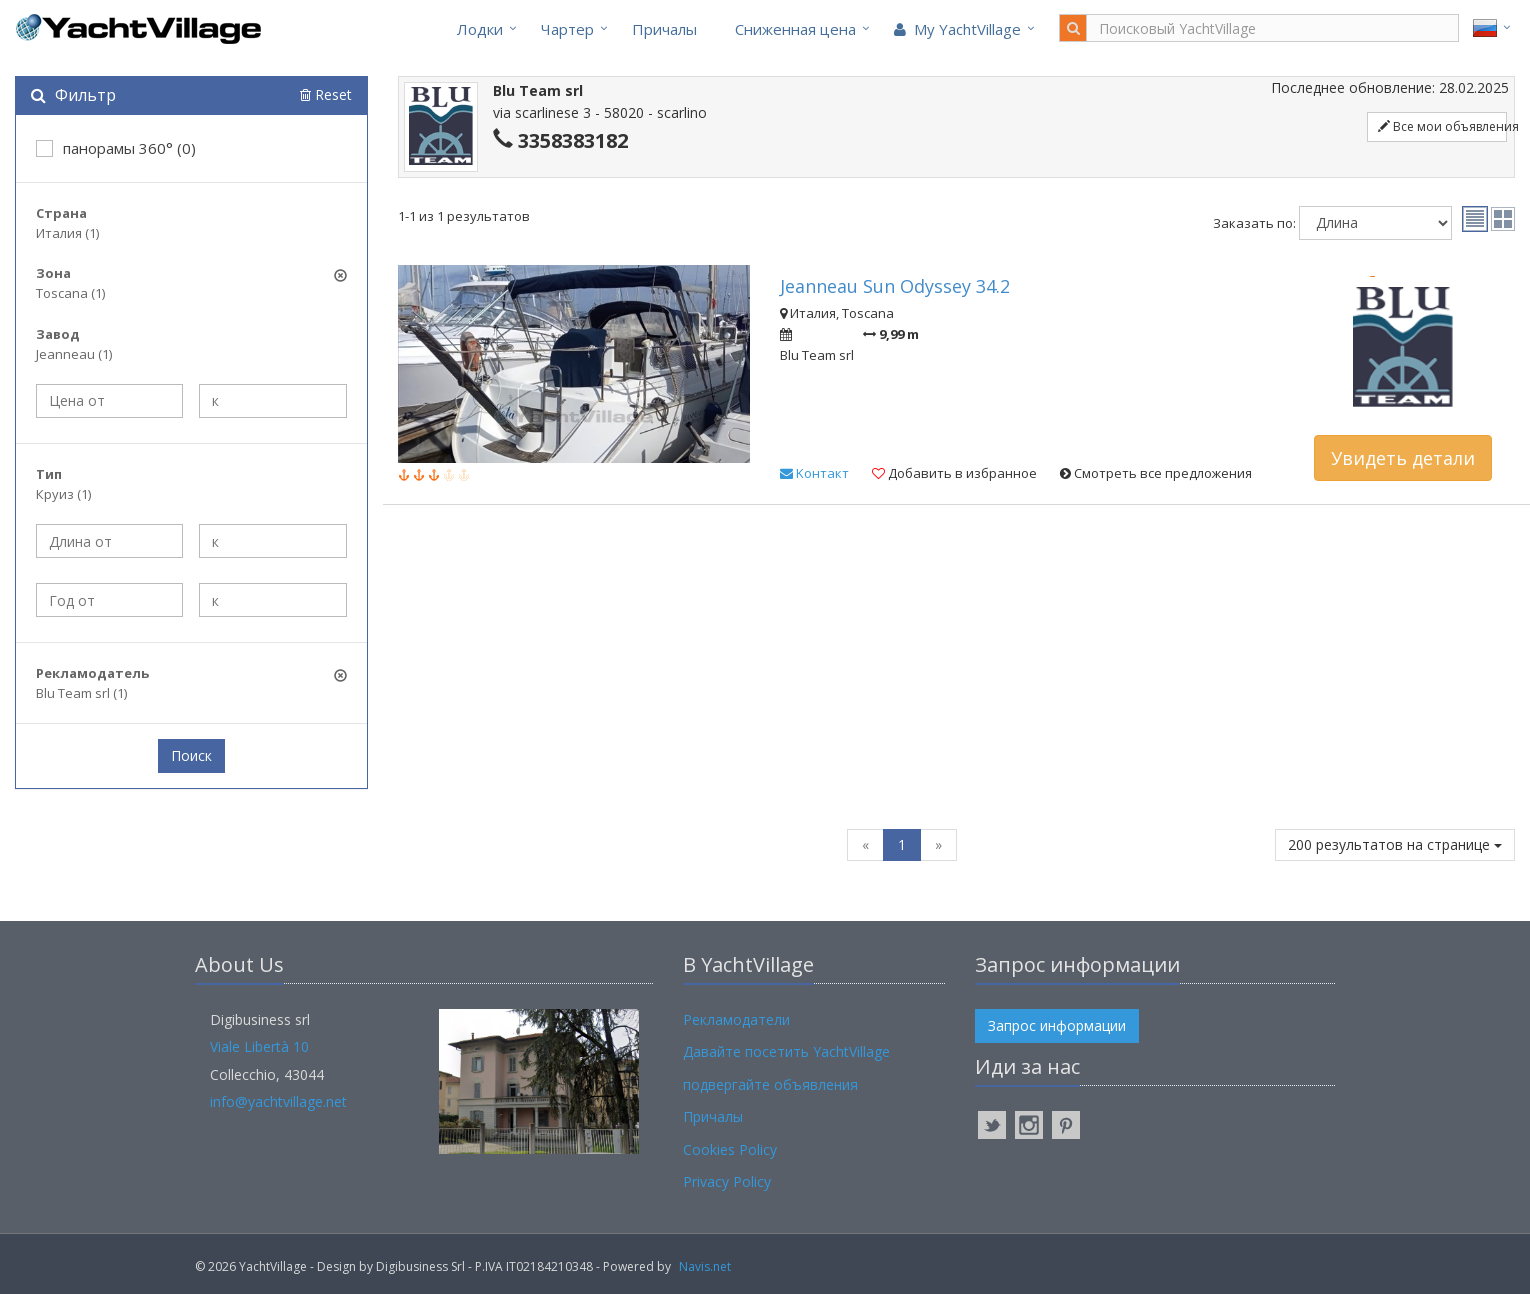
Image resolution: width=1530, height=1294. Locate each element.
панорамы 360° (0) (116, 148)
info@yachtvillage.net (278, 1101)
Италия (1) (67, 233)
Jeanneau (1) (74, 354)
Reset (326, 94)
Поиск (191, 755)
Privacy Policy (727, 1181)
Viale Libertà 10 (259, 1046)
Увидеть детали (1403, 458)
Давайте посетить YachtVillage (786, 1051)
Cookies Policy (730, 1149)
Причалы (664, 29)
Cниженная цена (795, 29)
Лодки (480, 29)
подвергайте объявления (770, 1084)
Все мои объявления (1442, 126)
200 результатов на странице (1395, 844)
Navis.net (705, 1266)
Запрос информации (1057, 1025)
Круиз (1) (63, 494)
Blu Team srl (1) (81, 693)
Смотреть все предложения (1156, 473)
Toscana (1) (70, 293)
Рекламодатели (736, 1019)
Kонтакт (814, 473)
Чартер (567, 29)
